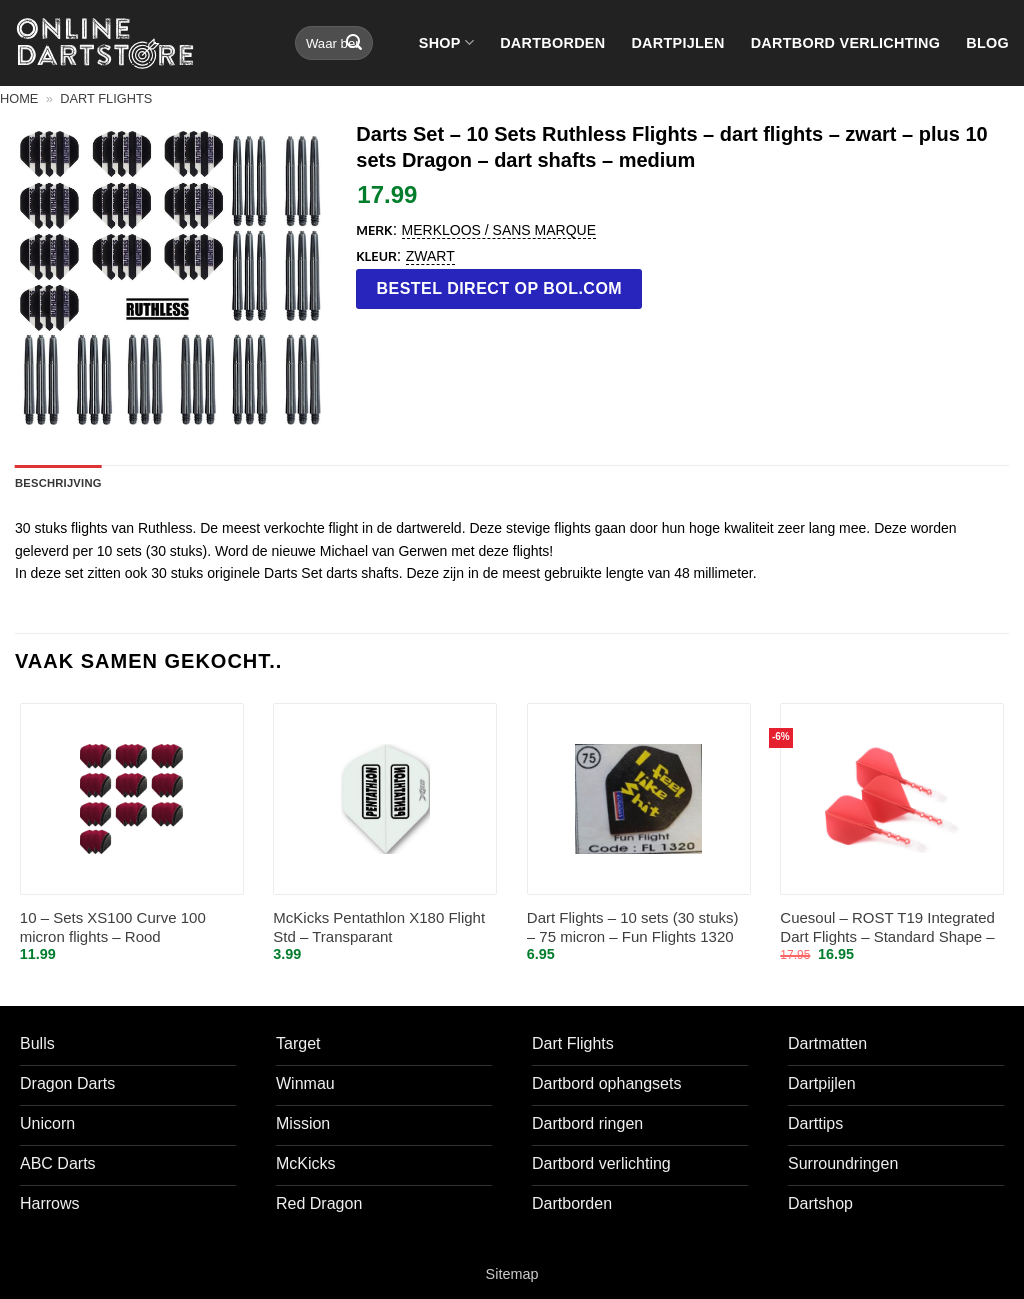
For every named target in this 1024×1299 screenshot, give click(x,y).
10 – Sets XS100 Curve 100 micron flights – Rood (113, 927)
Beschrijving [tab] (58, 483)
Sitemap (512, 1274)
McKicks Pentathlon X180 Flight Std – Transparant (379, 927)
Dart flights (106, 98)
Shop (446, 42)
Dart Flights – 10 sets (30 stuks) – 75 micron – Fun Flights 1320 (633, 927)
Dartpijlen (677, 43)
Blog (987, 43)
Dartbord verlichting (846, 43)
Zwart (430, 256)
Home (19, 98)
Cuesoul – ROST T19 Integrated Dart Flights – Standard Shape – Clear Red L (887, 928)
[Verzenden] (354, 43)
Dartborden (552, 43)
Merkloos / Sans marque (499, 230)
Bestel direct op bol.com (500, 288)
